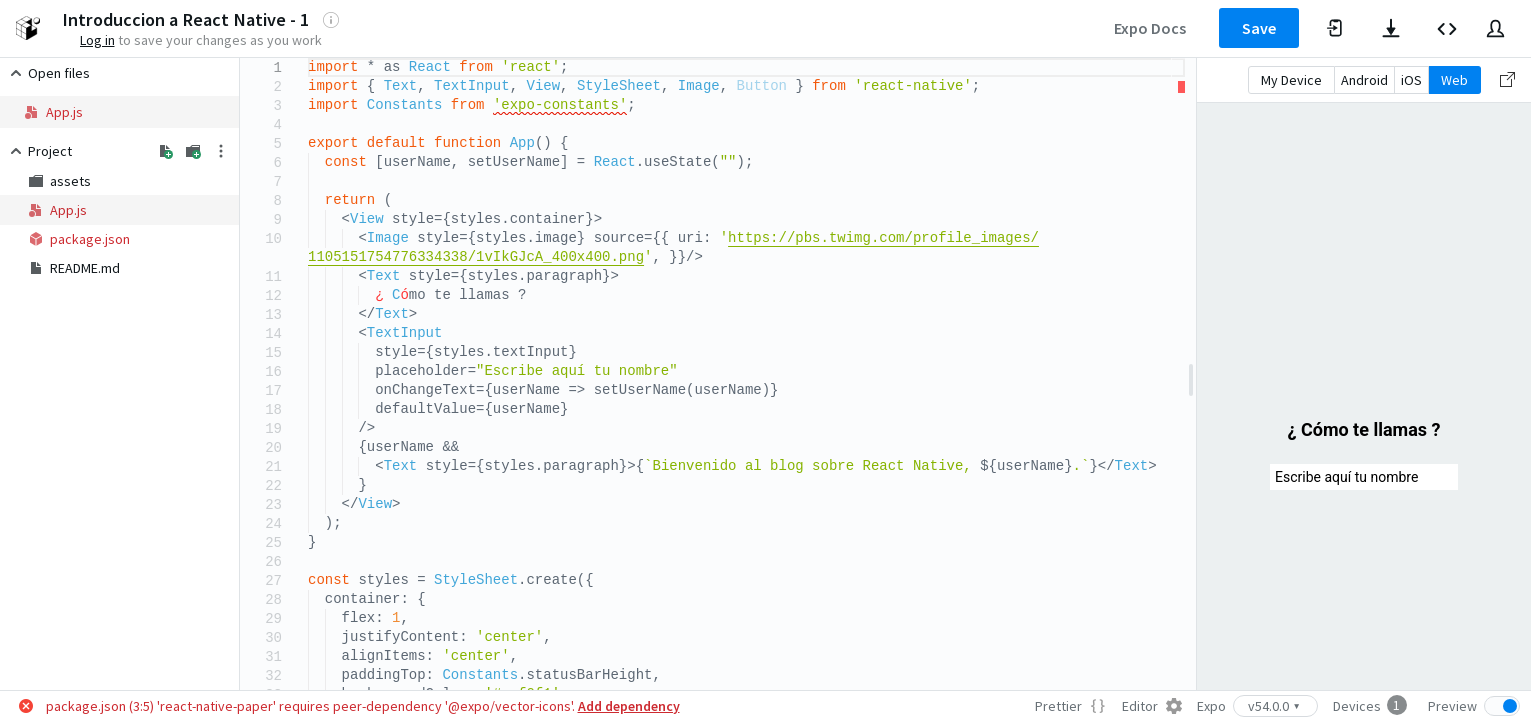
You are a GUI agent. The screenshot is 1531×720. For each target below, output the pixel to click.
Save (1259, 28)
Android (1364, 80)
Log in (97, 40)
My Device (1291, 80)
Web (1454, 80)
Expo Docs (1150, 28)
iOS (1411, 80)
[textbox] (308, 58)
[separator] (1191, 374)
